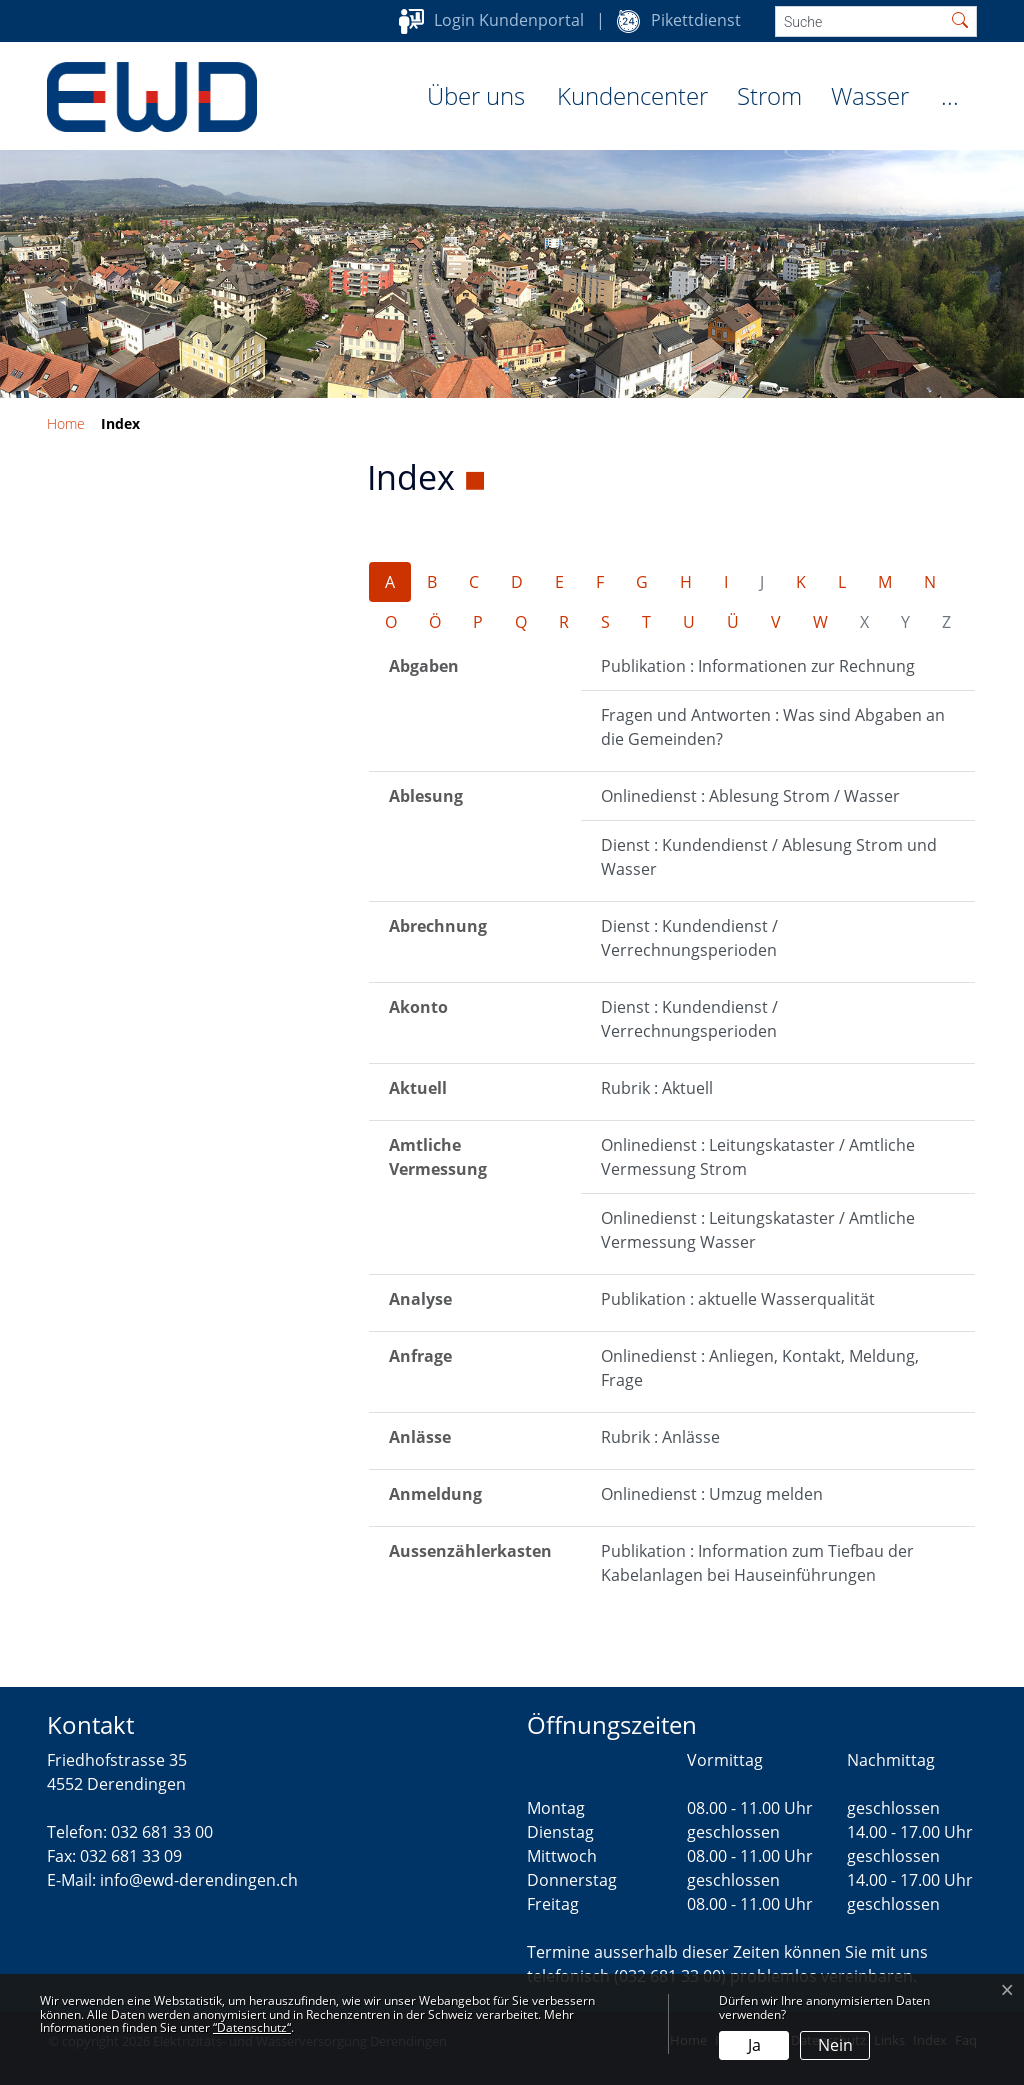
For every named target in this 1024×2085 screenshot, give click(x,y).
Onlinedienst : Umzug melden (712, 1494)
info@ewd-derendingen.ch (199, 1880)
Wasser (870, 95)
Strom (769, 95)
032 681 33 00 (162, 1832)
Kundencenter (632, 95)
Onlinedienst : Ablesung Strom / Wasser (750, 796)
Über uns (476, 95)
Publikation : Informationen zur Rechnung (758, 666)
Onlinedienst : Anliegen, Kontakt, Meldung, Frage (760, 1368)
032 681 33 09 (131, 1856)
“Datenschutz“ (252, 2027)
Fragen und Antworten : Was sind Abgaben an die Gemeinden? (773, 727)
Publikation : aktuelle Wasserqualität (738, 1299)
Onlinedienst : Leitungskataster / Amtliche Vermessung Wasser (758, 1230)
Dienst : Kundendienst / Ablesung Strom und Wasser (769, 857)
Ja (754, 2045)
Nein (835, 2045)
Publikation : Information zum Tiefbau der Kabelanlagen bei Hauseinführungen (757, 1563)
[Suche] (860, 21)
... (950, 95)
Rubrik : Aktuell (657, 1088)
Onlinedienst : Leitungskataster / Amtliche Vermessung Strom (758, 1157)
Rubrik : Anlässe (660, 1437)
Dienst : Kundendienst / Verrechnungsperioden (689, 938)
